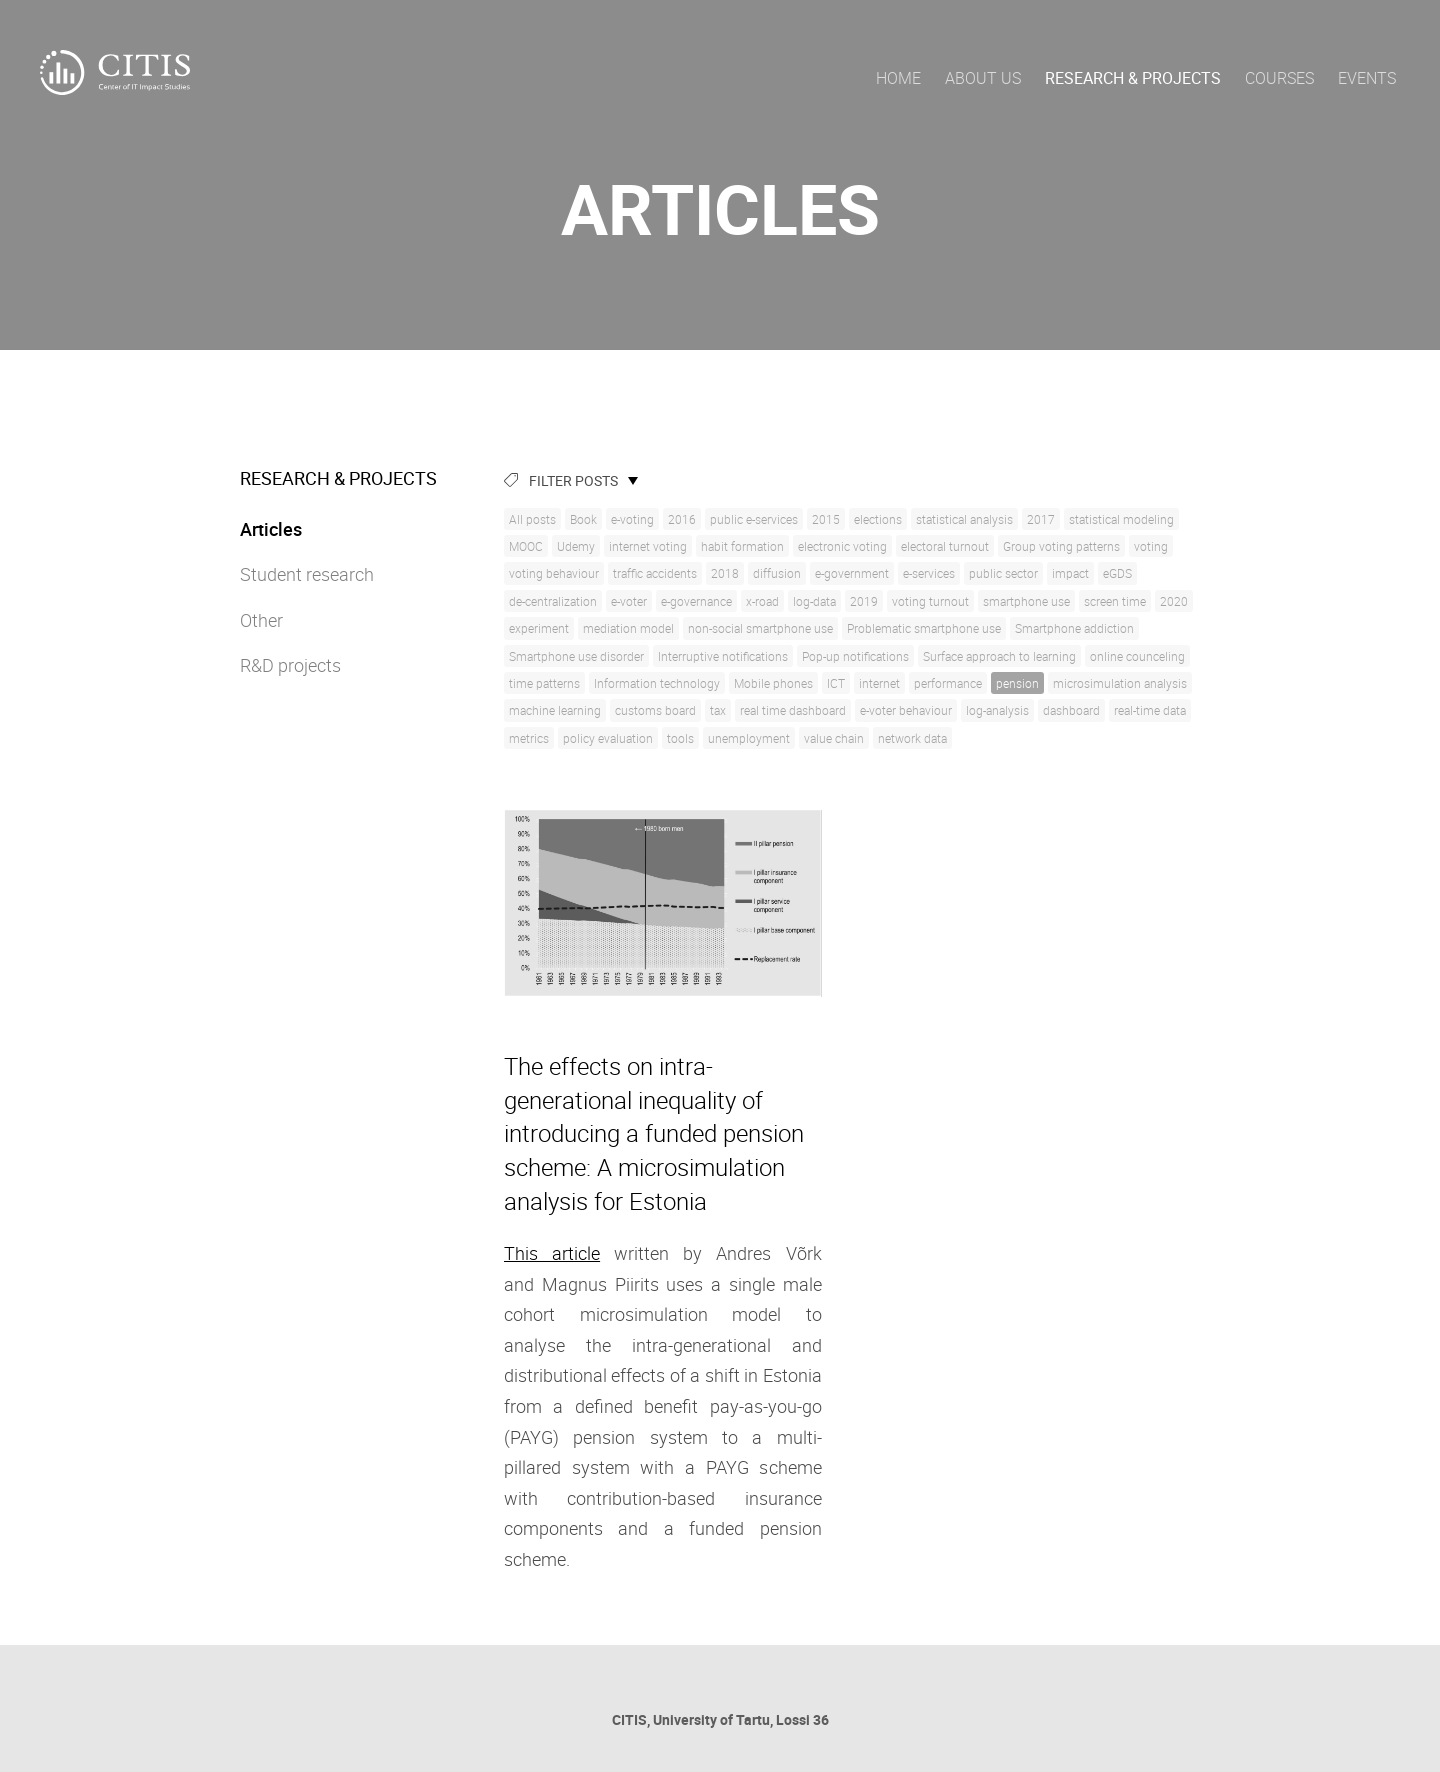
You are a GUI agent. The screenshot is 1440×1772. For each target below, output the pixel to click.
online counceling (1137, 656)
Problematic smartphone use (924, 628)
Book (583, 519)
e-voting (632, 519)
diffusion (777, 573)
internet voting (648, 546)
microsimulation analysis (1120, 683)
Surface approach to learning (999, 656)
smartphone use (1026, 601)
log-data (814, 601)
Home (898, 78)
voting (1151, 546)
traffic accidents (655, 573)
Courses (1279, 78)
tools (680, 738)
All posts (532, 519)
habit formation (742, 546)
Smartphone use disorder (576, 656)
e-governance (696, 601)
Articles (271, 529)
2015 (826, 519)
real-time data (1150, 710)
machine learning (555, 710)
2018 (725, 573)
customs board (655, 710)
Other (261, 620)
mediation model (628, 628)
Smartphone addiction (1074, 628)
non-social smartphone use (760, 628)
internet (879, 683)
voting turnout (930, 601)
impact (1070, 573)
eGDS (1117, 573)
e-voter (629, 601)
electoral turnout (945, 546)
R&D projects (290, 665)
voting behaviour (554, 573)
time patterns (544, 683)
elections (878, 519)
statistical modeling (1121, 519)
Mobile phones (773, 683)
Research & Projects (1133, 78)
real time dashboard (793, 710)
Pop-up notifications (855, 656)
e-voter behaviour (906, 710)
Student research (307, 574)
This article (552, 1253)
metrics (529, 738)
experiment (539, 628)
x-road (762, 601)
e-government (852, 573)
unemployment (749, 738)
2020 (1174, 601)
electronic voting (842, 546)
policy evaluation (608, 738)
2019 (864, 601)
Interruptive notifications (723, 656)
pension (1017, 683)
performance (948, 683)
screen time (1115, 601)
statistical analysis (964, 519)
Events (1367, 78)
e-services (929, 573)
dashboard (1071, 710)
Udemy (576, 546)
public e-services (754, 519)
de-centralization (553, 601)
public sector (1003, 573)
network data (912, 738)
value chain (834, 738)
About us (983, 78)
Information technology (657, 683)
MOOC (526, 546)
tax (718, 710)
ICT (836, 683)
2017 (1041, 519)
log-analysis (997, 710)
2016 (682, 519)
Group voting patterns (1061, 546)
